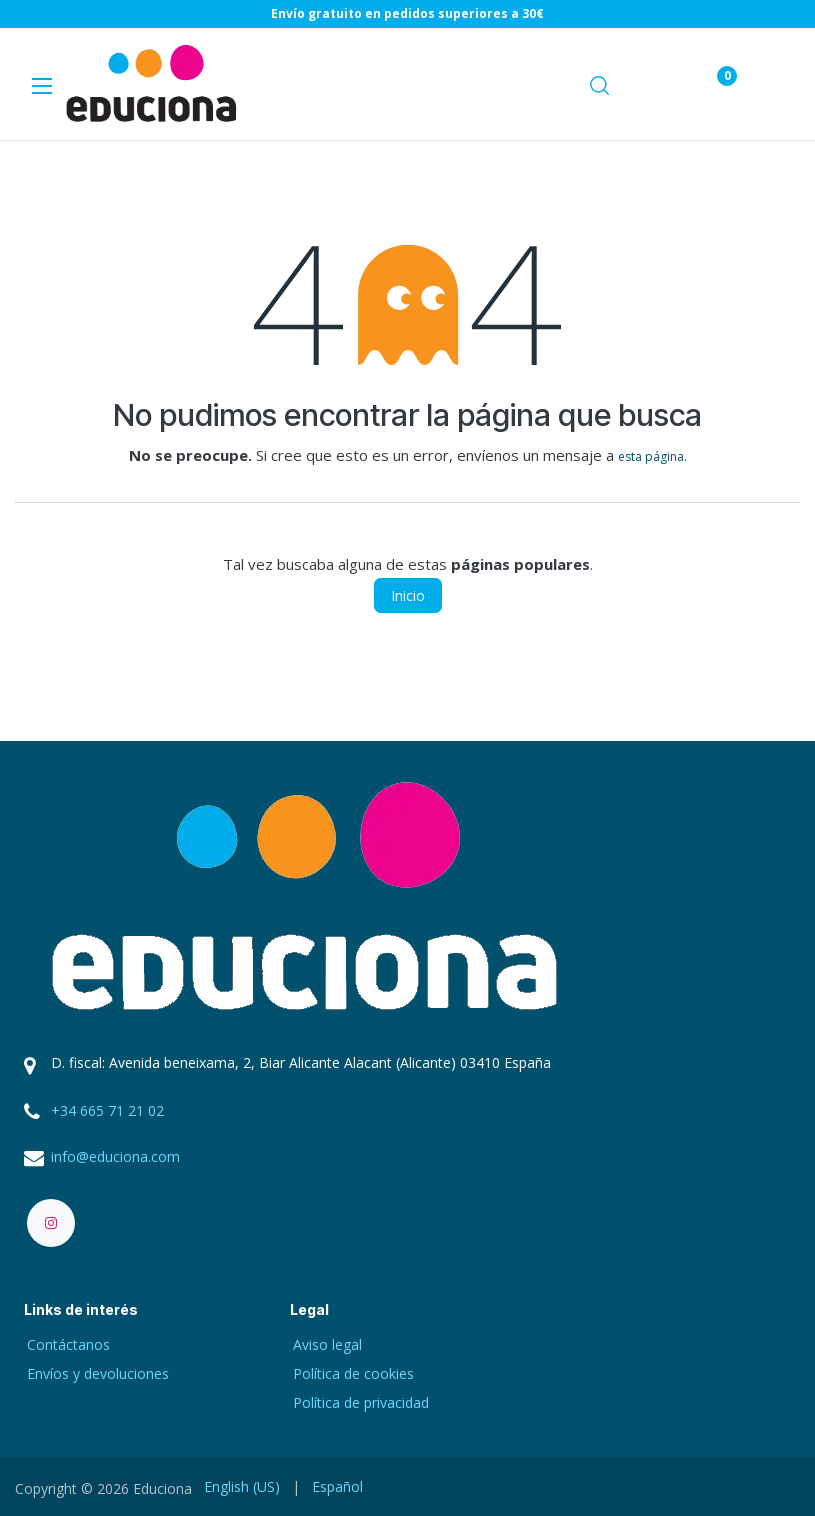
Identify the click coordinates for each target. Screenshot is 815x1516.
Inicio (408, 595)
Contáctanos (68, 1344)
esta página (651, 456)
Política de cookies (353, 1373)
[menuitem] (242, 1486)
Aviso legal (327, 1344)
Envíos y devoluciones (98, 1373)
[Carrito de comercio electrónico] (656, 84)
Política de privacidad (361, 1402)
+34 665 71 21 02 (107, 1110)
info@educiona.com (115, 1156)
